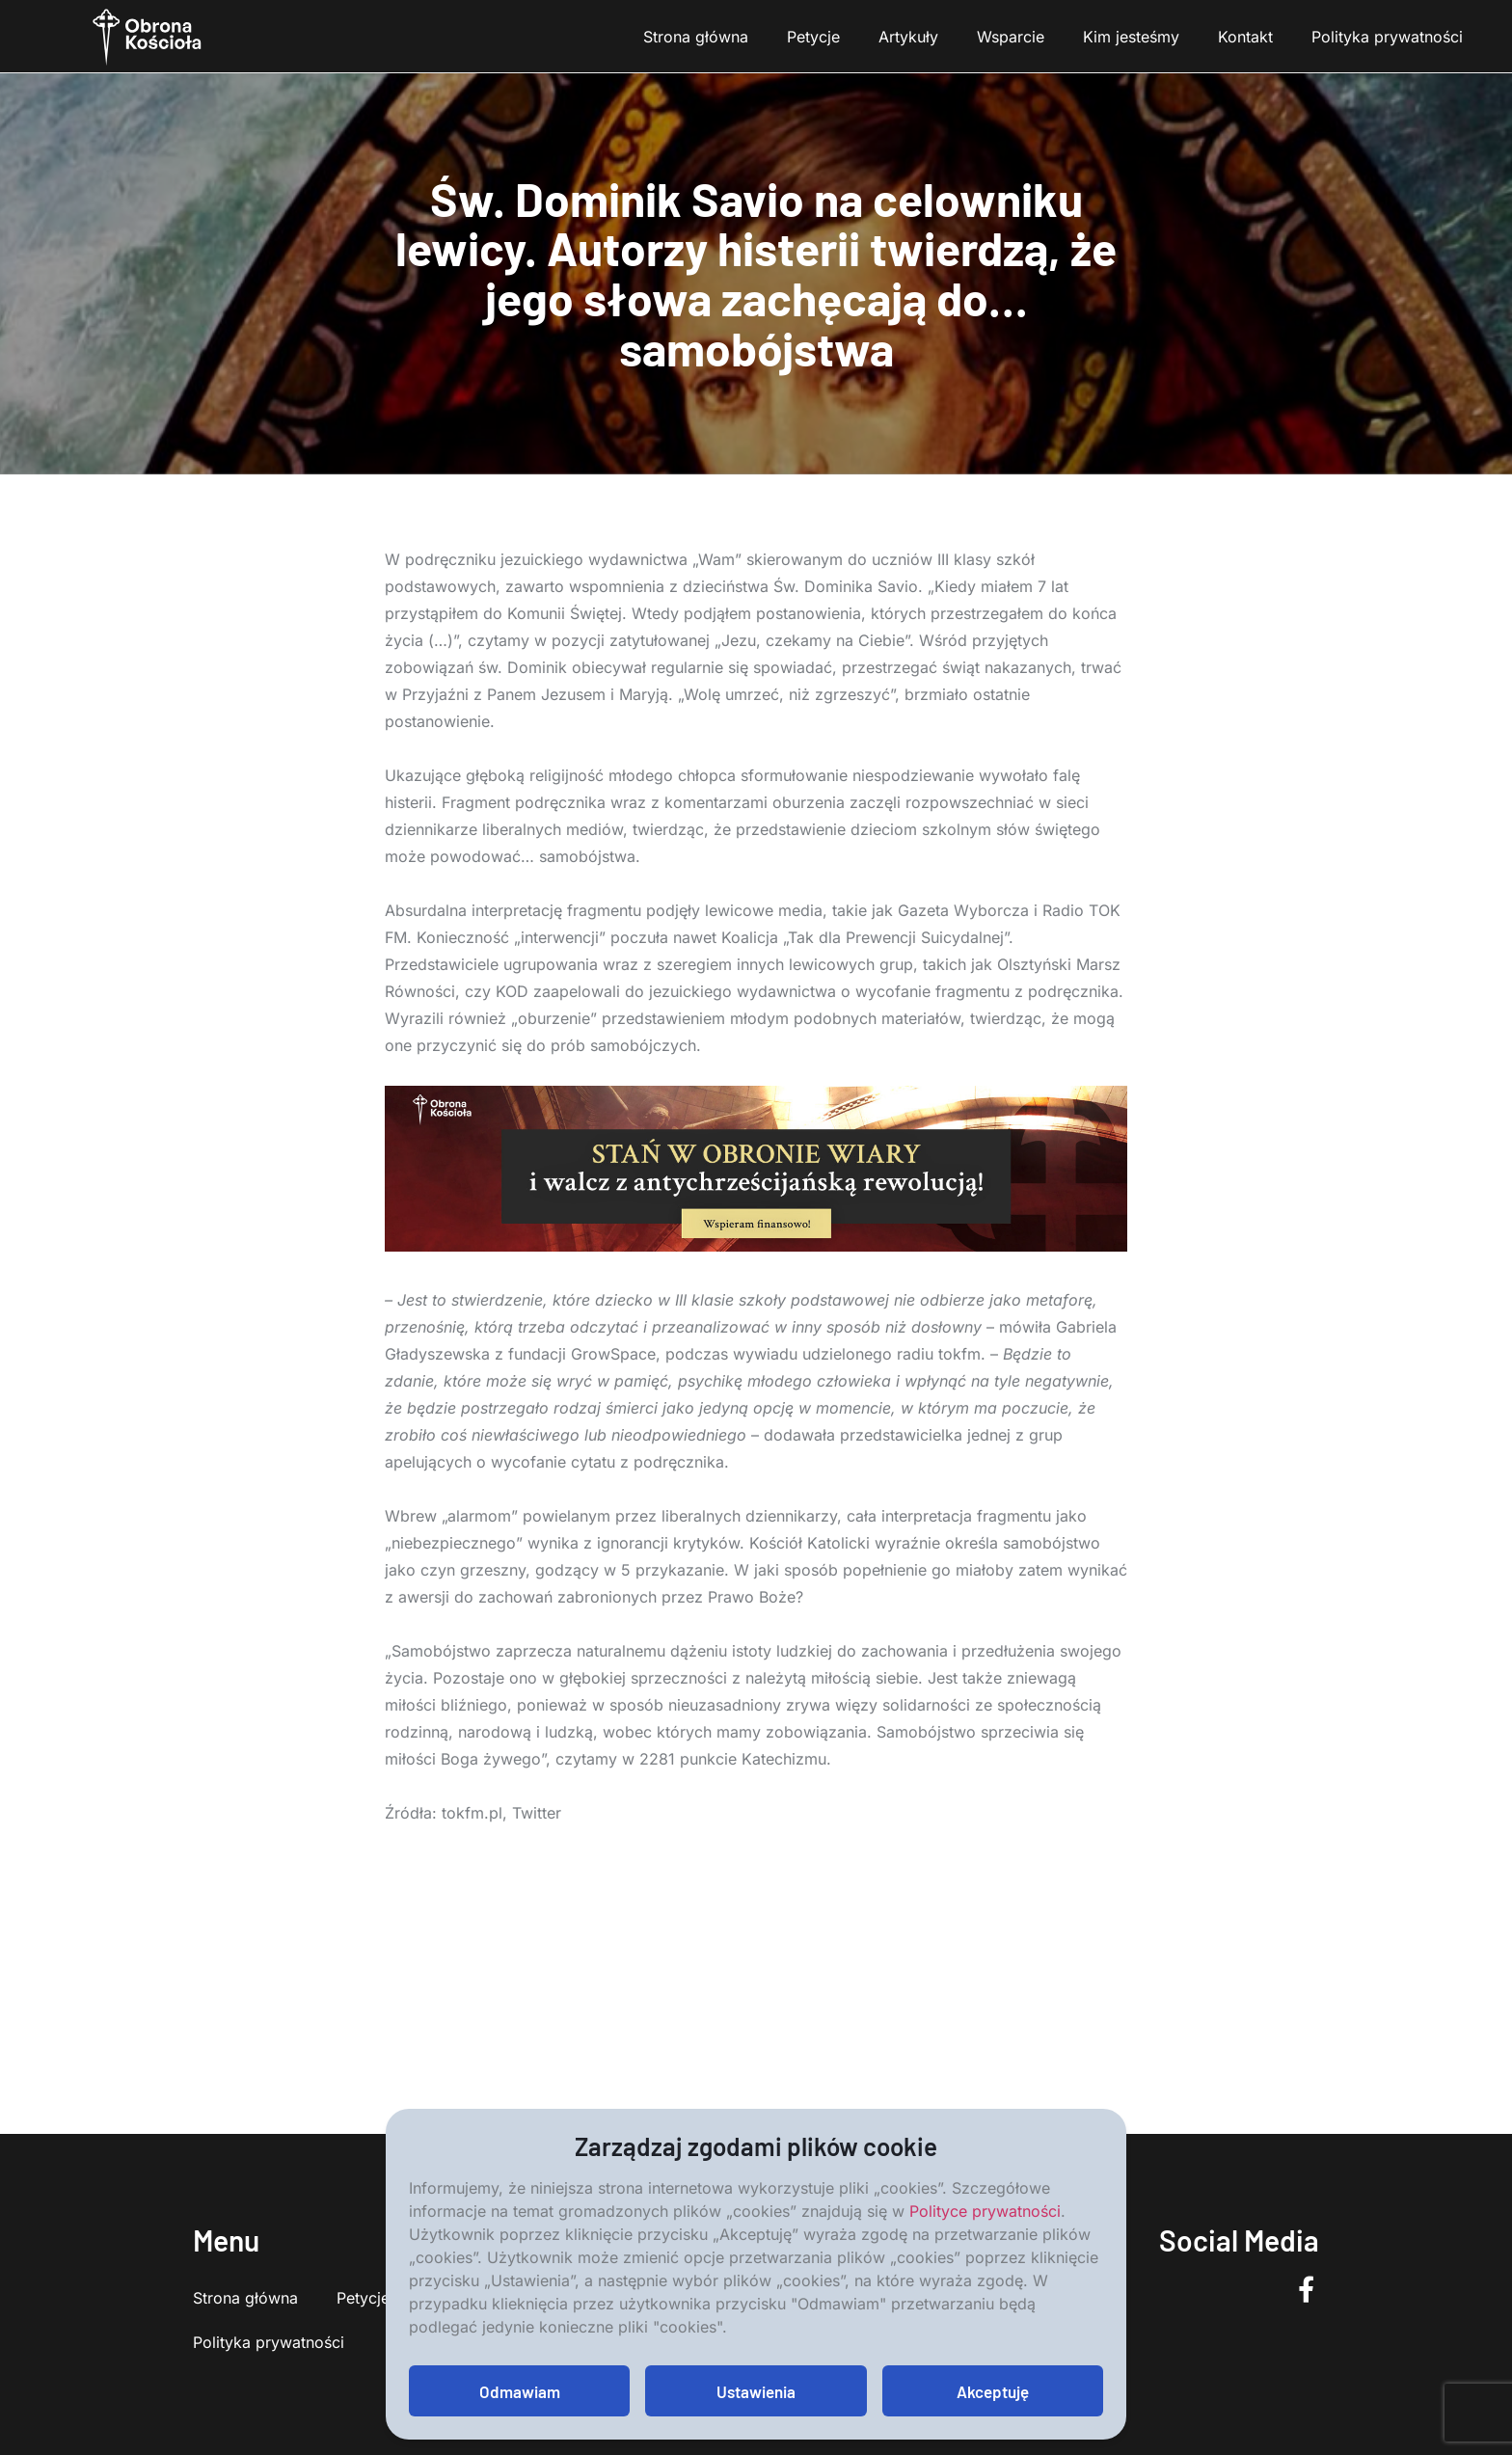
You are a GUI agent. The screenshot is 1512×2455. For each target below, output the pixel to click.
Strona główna (695, 36)
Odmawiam (519, 2391)
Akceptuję (993, 2391)
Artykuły (908, 36)
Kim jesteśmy (1131, 36)
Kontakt (1245, 36)
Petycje (813, 36)
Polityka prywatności (1387, 36)
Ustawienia (756, 2391)
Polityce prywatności (985, 2211)
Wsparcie (1010, 36)
